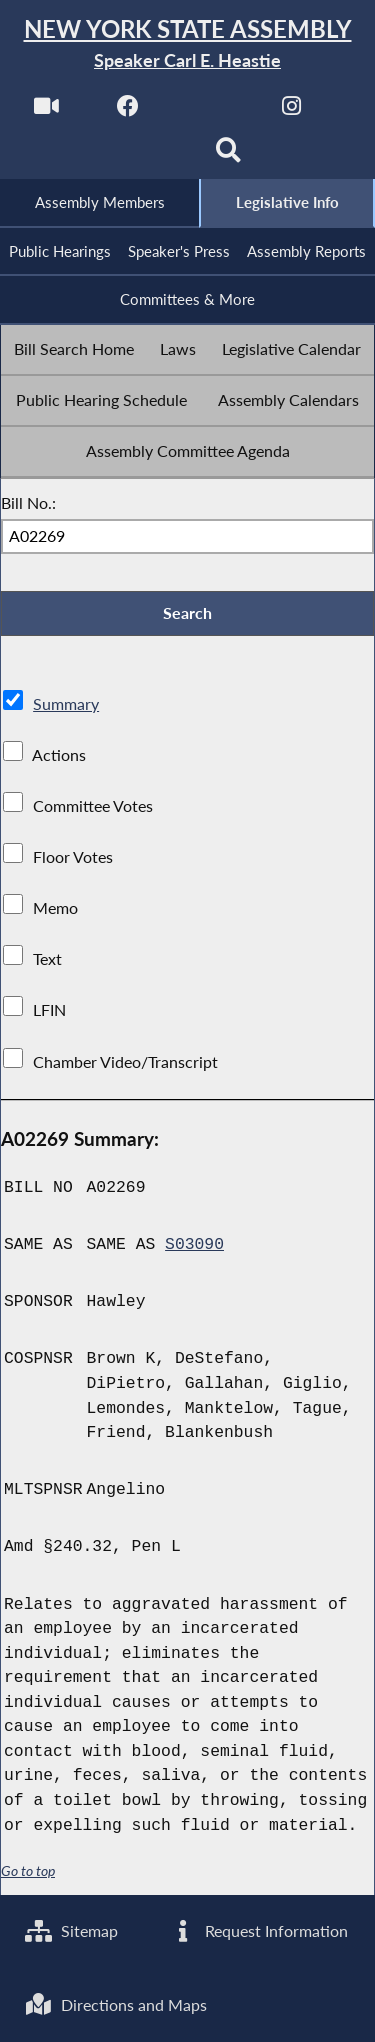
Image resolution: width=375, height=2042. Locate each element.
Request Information (258, 1930)
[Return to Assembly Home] (187, 44)
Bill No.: (28, 502)
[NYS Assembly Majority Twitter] (210, 111)
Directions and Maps (116, 2004)
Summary (66, 703)
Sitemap (71, 1930)
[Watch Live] (46, 111)
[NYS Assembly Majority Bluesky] (146, 156)
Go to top (28, 1871)
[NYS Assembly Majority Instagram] (291, 111)
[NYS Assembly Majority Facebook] (128, 111)
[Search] (228, 156)
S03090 (194, 1245)
